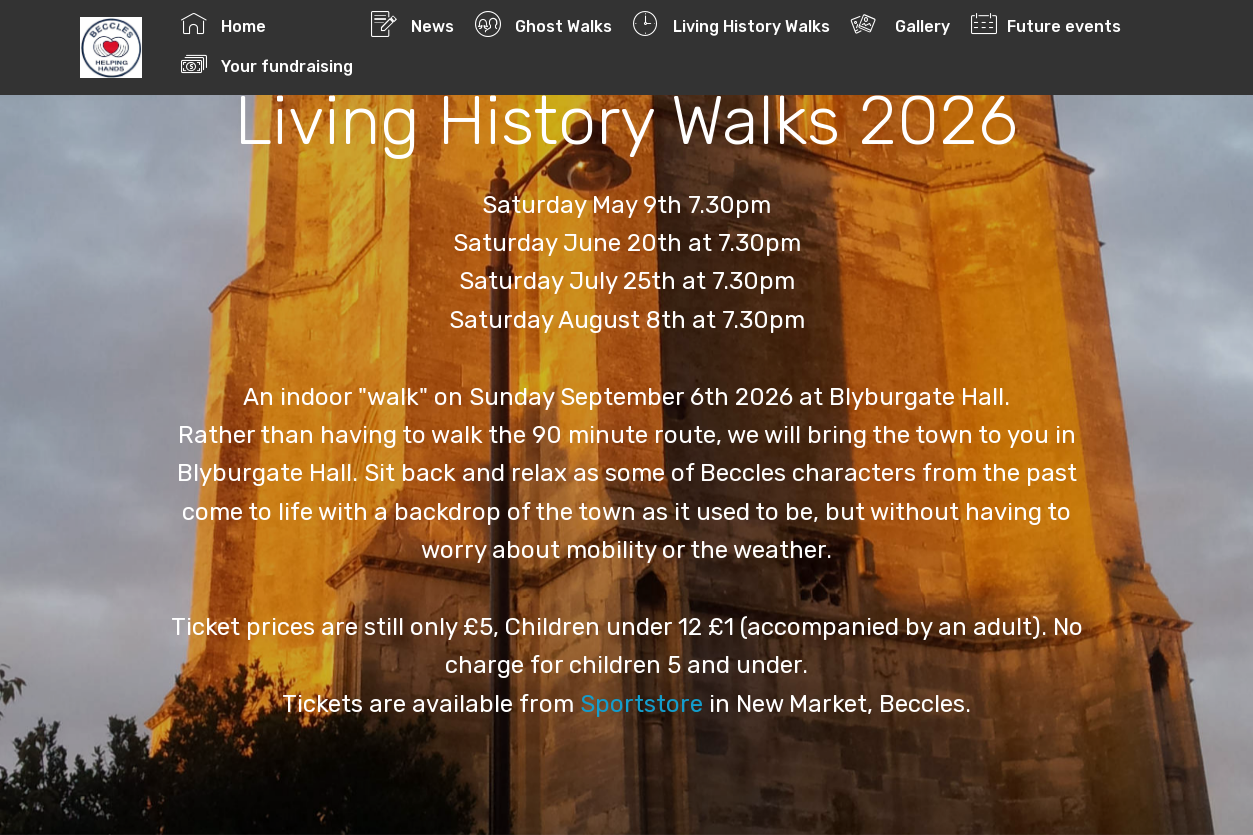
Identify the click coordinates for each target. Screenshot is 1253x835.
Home (265, 24)
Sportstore (641, 704)
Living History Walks (731, 24)
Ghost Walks (543, 24)
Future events (1046, 24)
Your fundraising (309, 64)
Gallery (900, 24)
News (412, 24)
